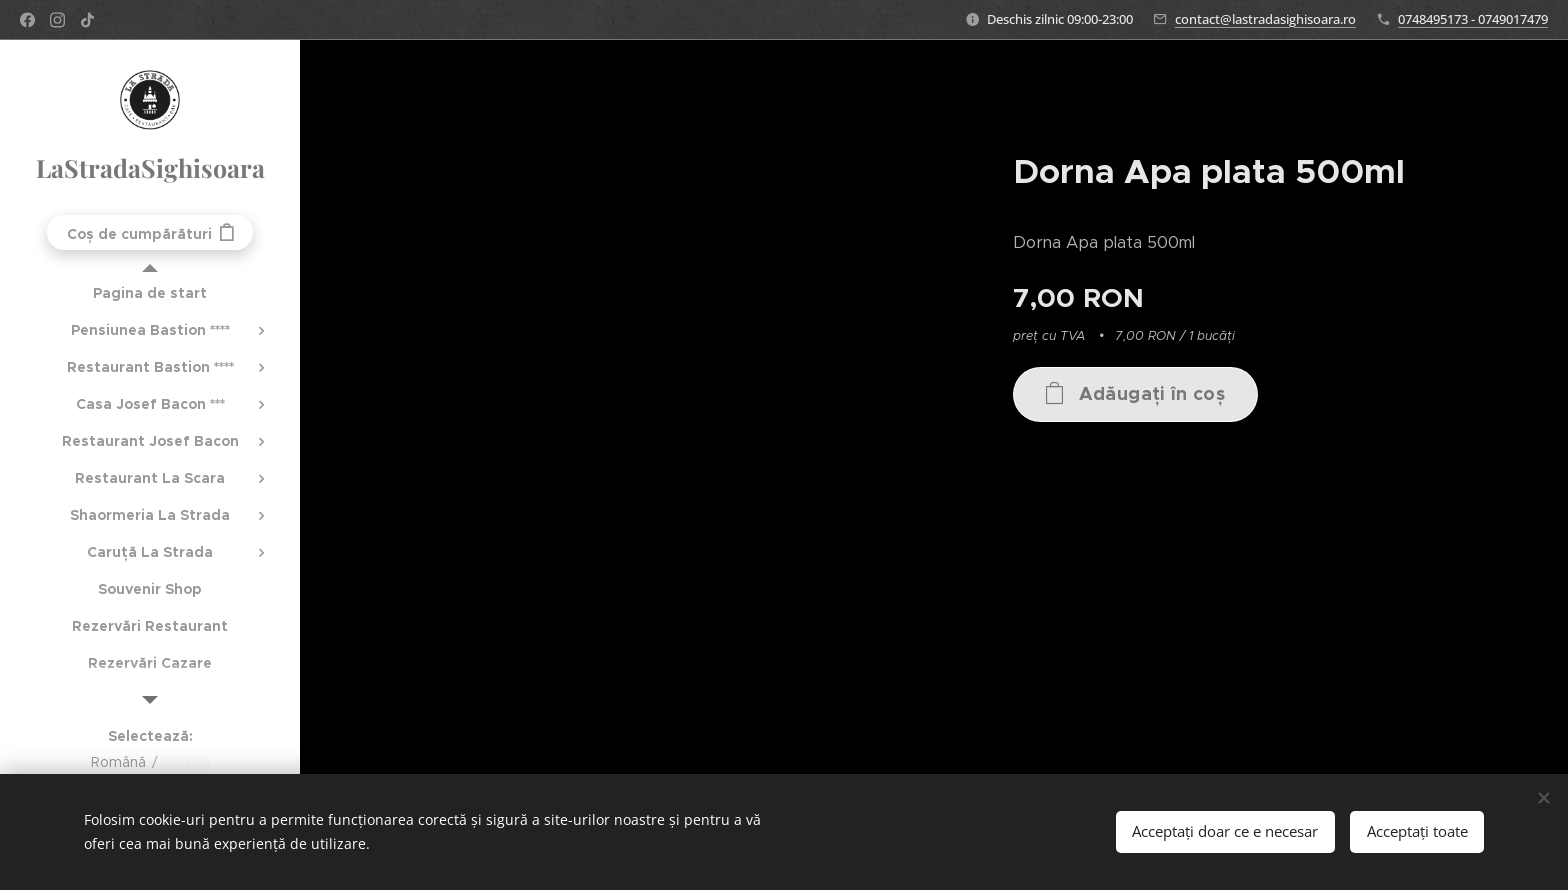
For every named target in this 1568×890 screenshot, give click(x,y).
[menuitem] (150, 293)
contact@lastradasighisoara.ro (1265, 19)
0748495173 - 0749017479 (1473, 19)
